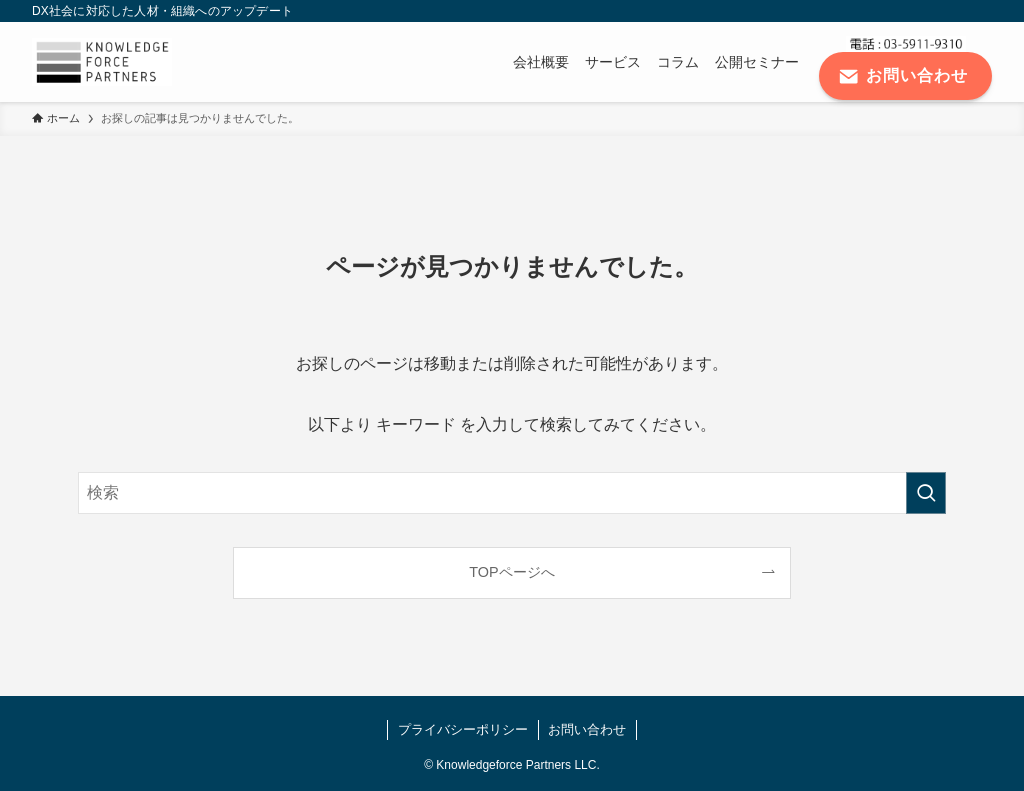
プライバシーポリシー (463, 729)
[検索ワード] (512, 493)
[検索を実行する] (926, 493)
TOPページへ (511, 572)
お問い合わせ (587, 729)
